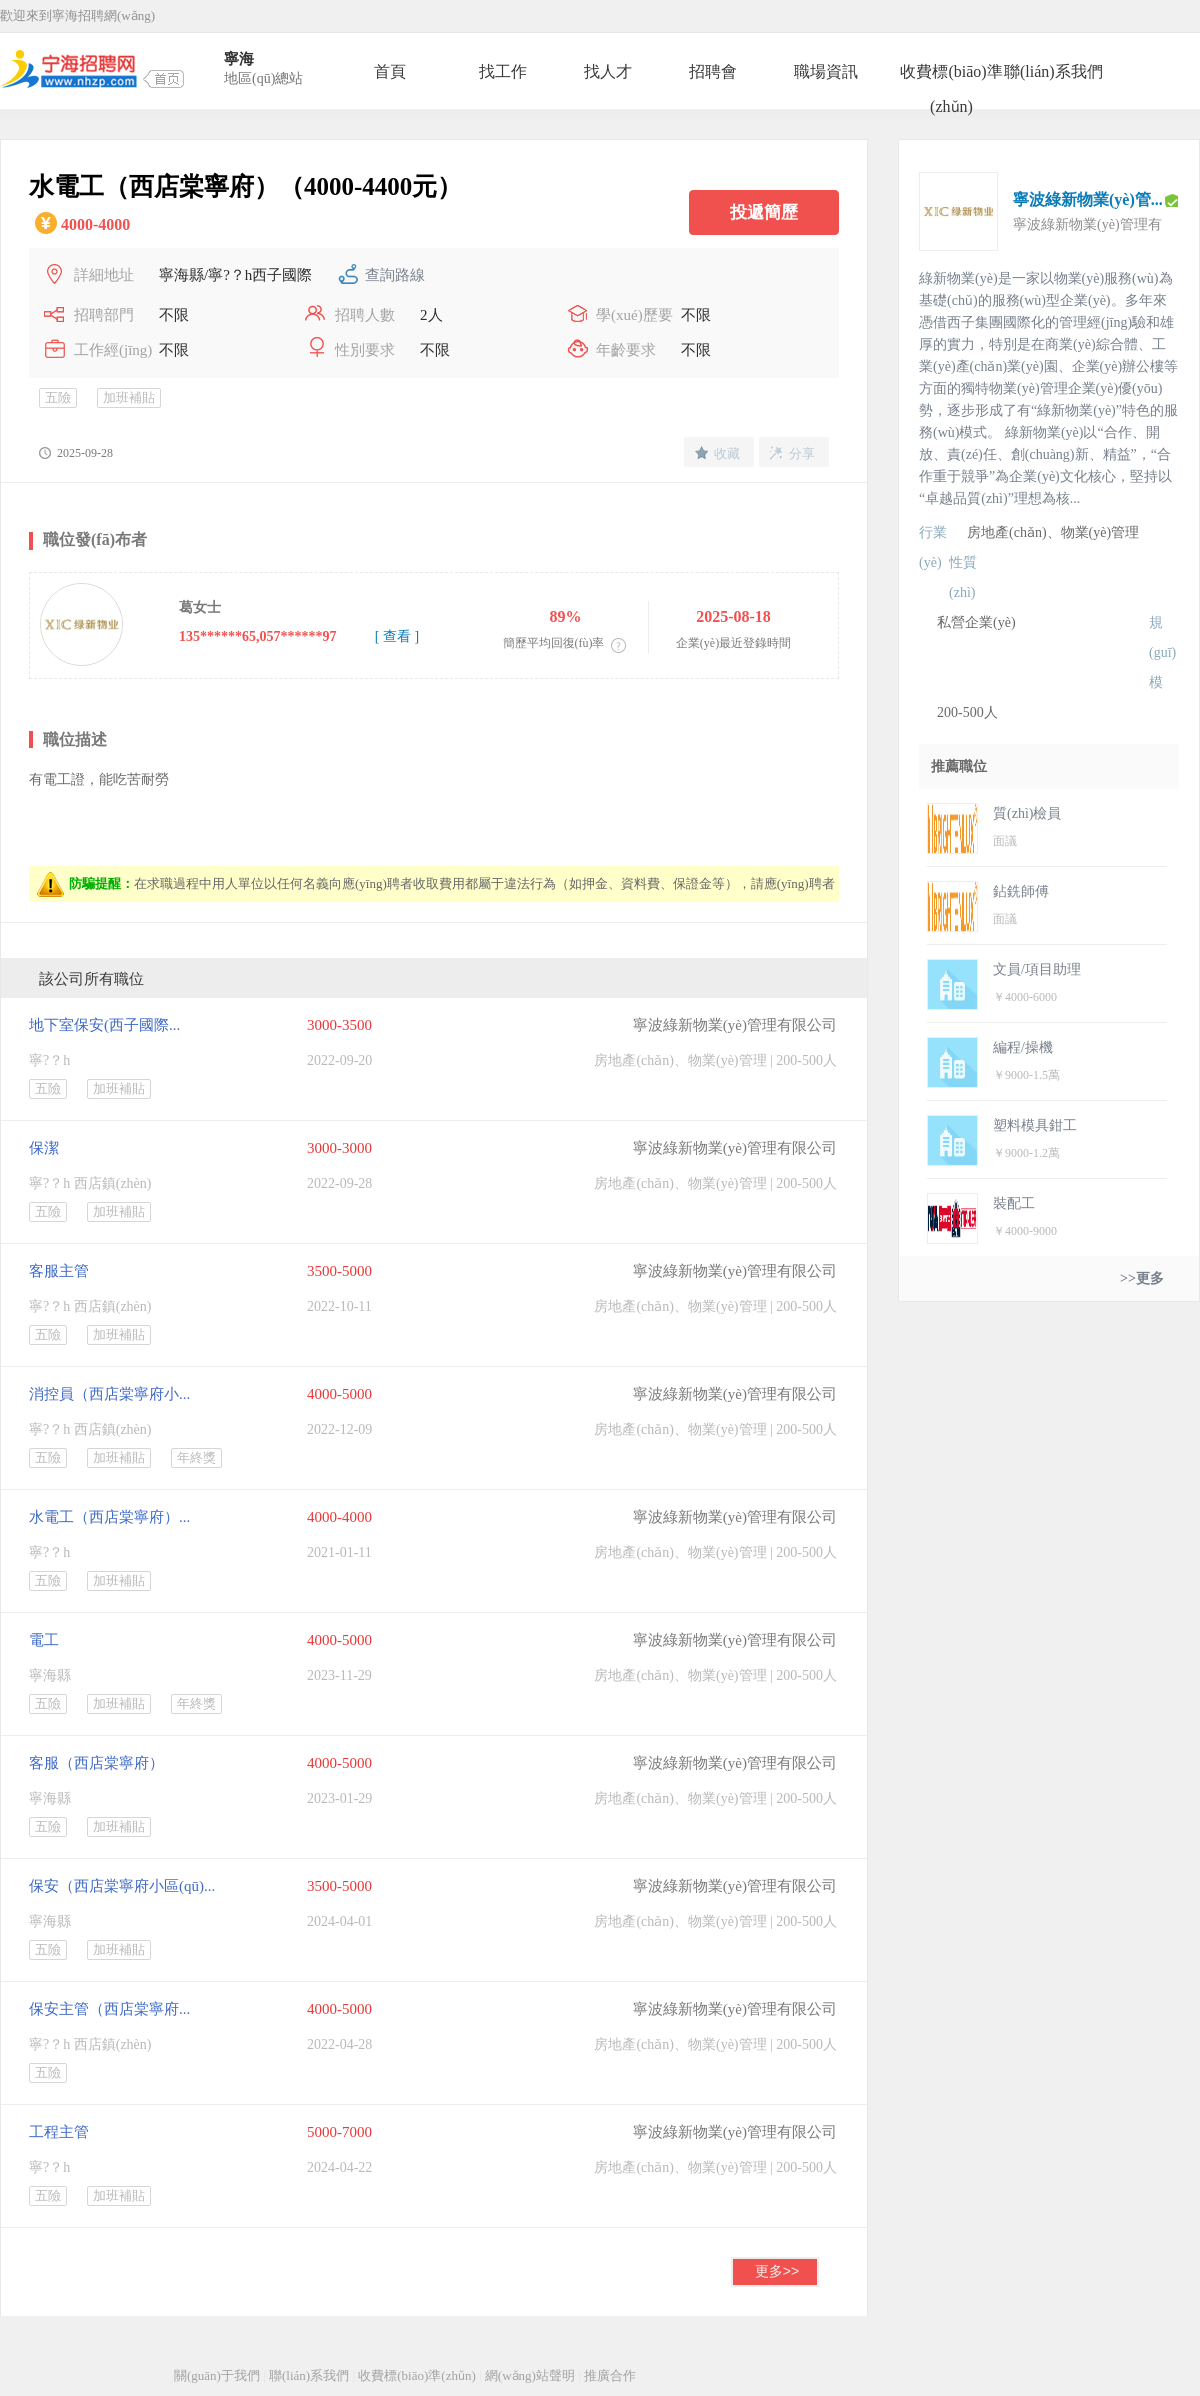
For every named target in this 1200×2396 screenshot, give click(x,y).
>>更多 (1142, 1278)
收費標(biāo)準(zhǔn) (951, 76)
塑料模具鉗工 (1035, 1125)
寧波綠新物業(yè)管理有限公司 (735, 1025)
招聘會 (713, 71)
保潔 (44, 1148)
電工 (44, 1640)
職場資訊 (826, 71)
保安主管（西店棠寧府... (109, 2009)
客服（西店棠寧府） (96, 1763)
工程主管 (59, 2132)
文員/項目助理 (1037, 969)
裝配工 (1014, 1203)
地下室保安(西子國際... (104, 1025)
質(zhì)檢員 (1027, 813)
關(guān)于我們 (217, 2375)
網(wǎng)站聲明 (530, 2375)
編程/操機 (1023, 1047)
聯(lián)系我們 (1053, 71)
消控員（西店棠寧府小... (109, 1394)
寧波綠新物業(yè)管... (1088, 199)
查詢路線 (395, 275)
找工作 (503, 71)
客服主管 (59, 1271)
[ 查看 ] (397, 636)
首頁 (390, 71)
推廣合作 (610, 2375)
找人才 (608, 71)
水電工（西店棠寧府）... (109, 1517)
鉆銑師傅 (1021, 891)
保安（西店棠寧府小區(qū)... (122, 1886)
